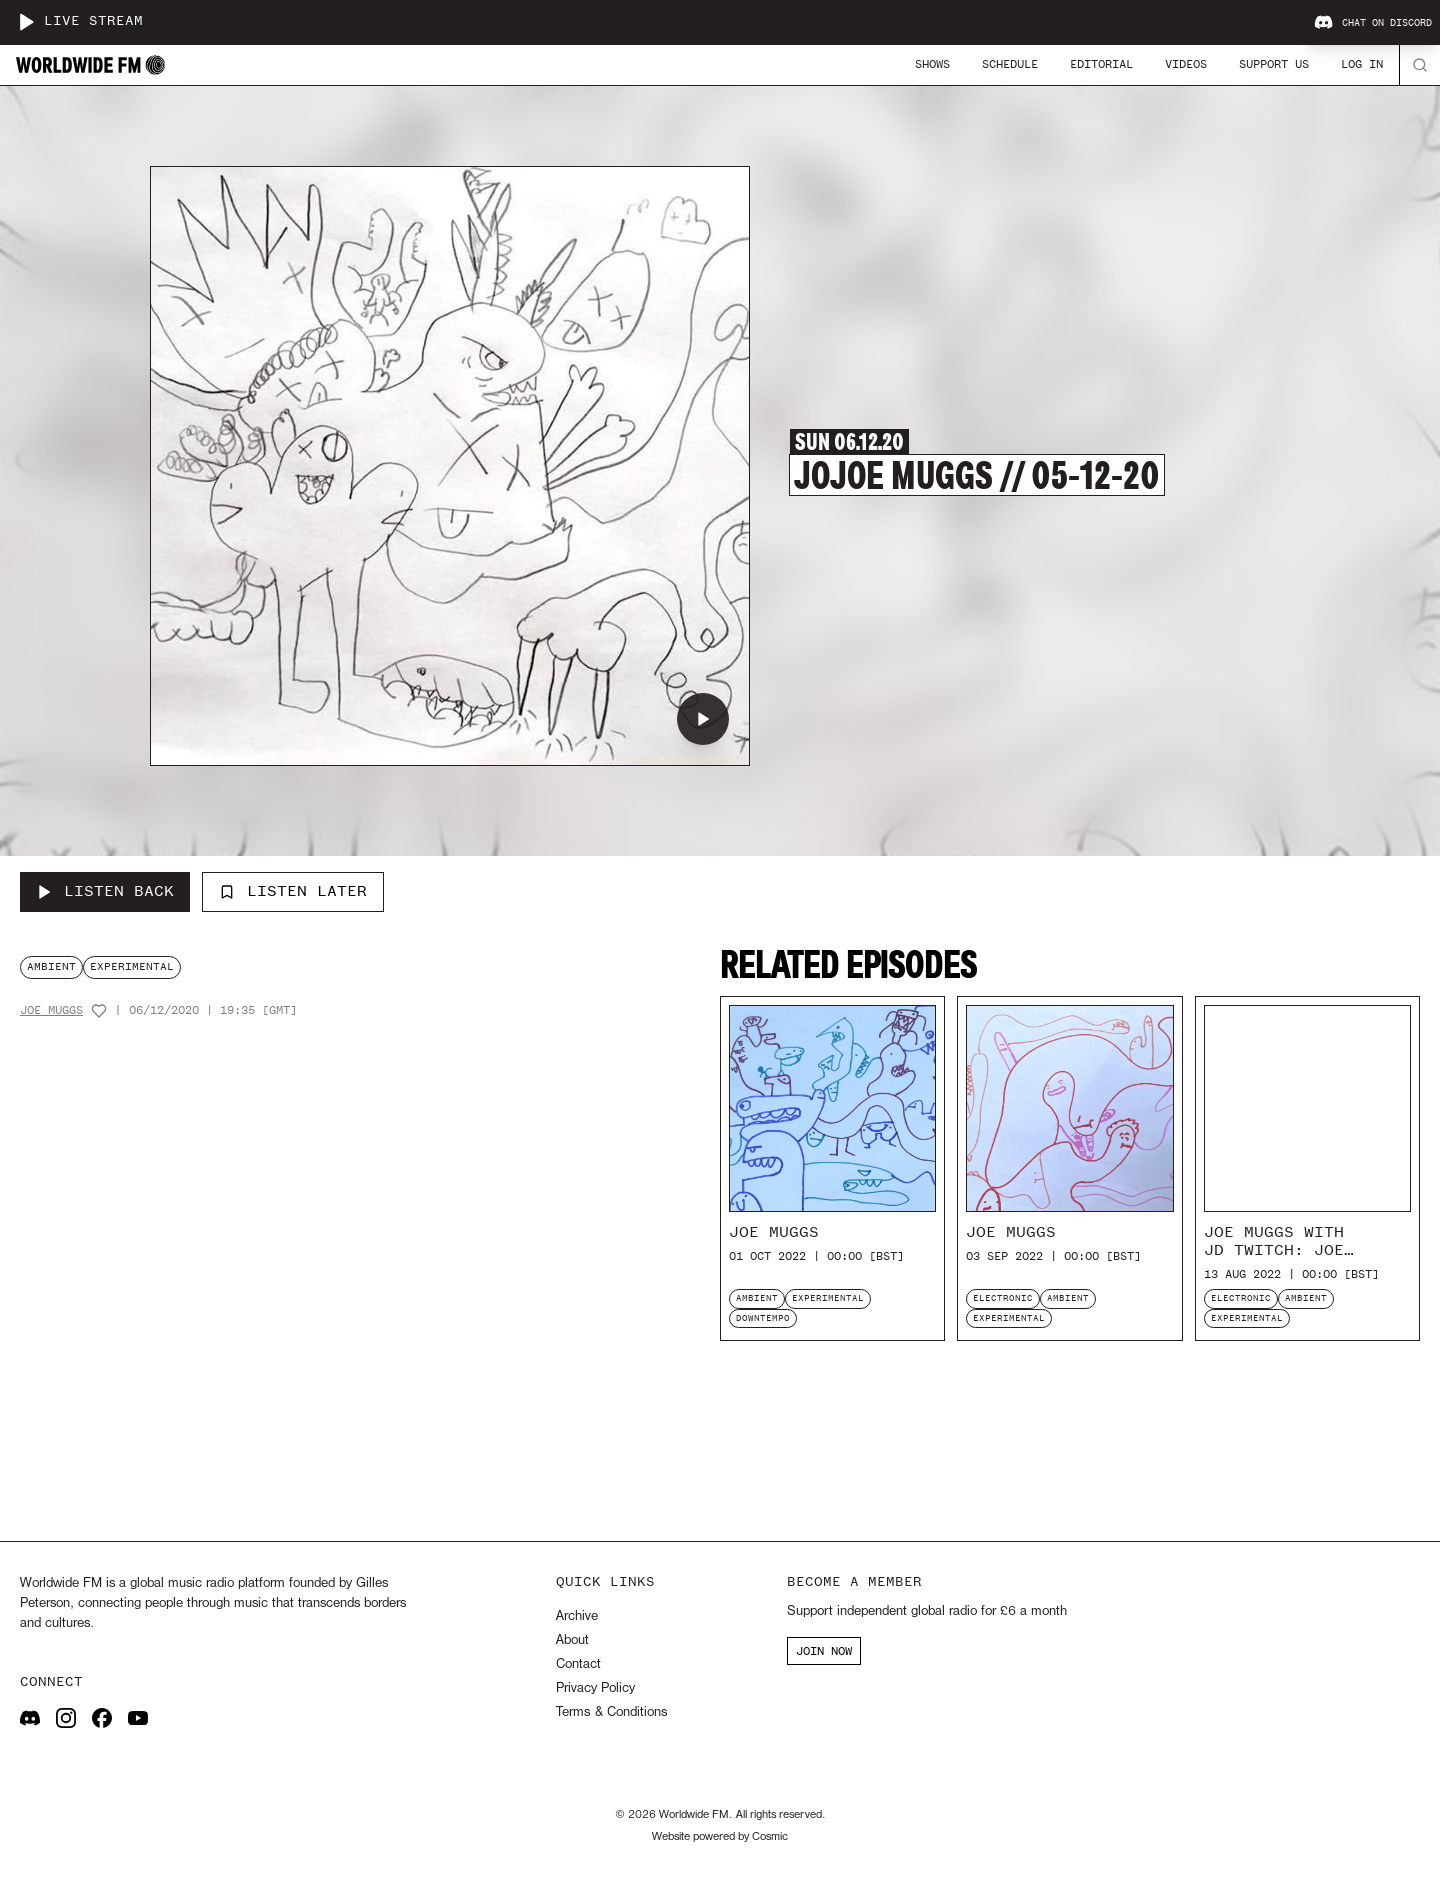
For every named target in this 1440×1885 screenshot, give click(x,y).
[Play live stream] (26, 22)
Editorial (1101, 64)
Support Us (1274, 64)
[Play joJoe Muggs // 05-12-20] (703, 719)
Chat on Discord (1373, 23)
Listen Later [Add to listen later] (293, 891)
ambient (51, 966)
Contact (578, 1664)
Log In (1362, 64)
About (572, 1640)
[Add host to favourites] (99, 1011)
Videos (1186, 64)
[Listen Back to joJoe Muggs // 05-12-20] (105, 892)
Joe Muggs (51, 1010)
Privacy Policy (595, 1688)
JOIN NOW (824, 1651)
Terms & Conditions (611, 1712)
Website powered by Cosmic (720, 1837)
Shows (932, 64)
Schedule (1010, 64)
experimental (132, 966)
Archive (577, 1616)
